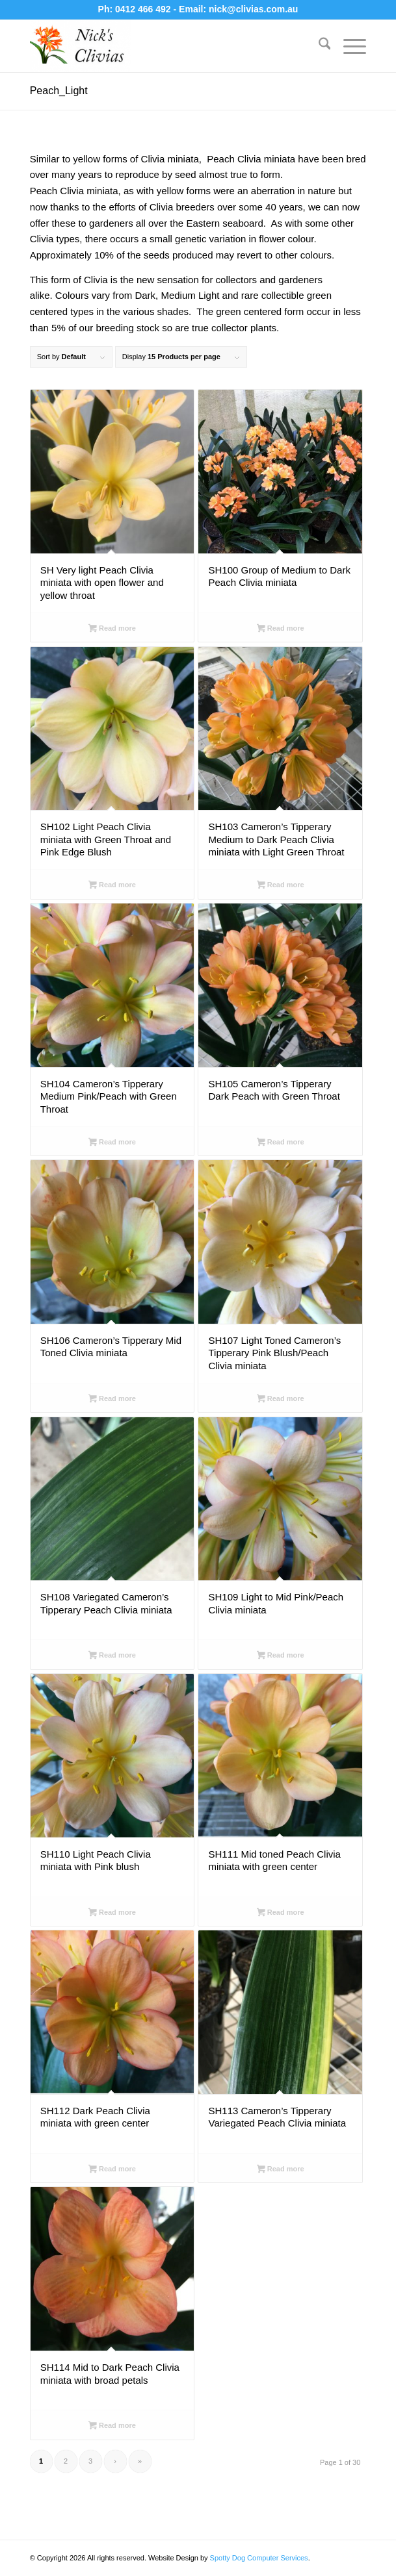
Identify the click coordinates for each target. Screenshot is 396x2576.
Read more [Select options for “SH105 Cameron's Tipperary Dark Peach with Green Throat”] (280, 1143)
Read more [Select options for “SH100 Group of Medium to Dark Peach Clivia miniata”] (280, 629)
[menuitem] (318, 46)
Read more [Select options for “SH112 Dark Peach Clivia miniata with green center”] (112, 2170)
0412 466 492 (144, 9)
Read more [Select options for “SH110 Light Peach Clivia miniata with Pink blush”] (112, 1913)
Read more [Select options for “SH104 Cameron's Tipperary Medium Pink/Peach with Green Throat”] (112, 1143)
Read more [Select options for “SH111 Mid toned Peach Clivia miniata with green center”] (280, 1913)
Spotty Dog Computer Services (259, 2558)
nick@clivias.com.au (253, 9)
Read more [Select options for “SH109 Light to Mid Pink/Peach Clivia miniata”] (280, 1656)
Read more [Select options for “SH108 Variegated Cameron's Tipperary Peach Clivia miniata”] (112, 1656)
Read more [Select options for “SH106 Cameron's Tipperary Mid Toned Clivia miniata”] (112, 1400)
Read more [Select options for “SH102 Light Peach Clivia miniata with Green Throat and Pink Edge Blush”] (112, 886)
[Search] (318, 46)
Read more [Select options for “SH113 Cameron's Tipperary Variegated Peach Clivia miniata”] (280, 2170)
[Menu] (348, 46)
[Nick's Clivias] (164, 46)
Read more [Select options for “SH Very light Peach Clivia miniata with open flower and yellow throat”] (112, 629)
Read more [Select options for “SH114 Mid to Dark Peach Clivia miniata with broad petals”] (112, 2426)
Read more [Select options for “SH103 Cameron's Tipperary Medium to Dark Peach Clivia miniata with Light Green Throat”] (280, 886)
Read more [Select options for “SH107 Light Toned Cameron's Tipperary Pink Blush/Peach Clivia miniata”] (280, 1400)
